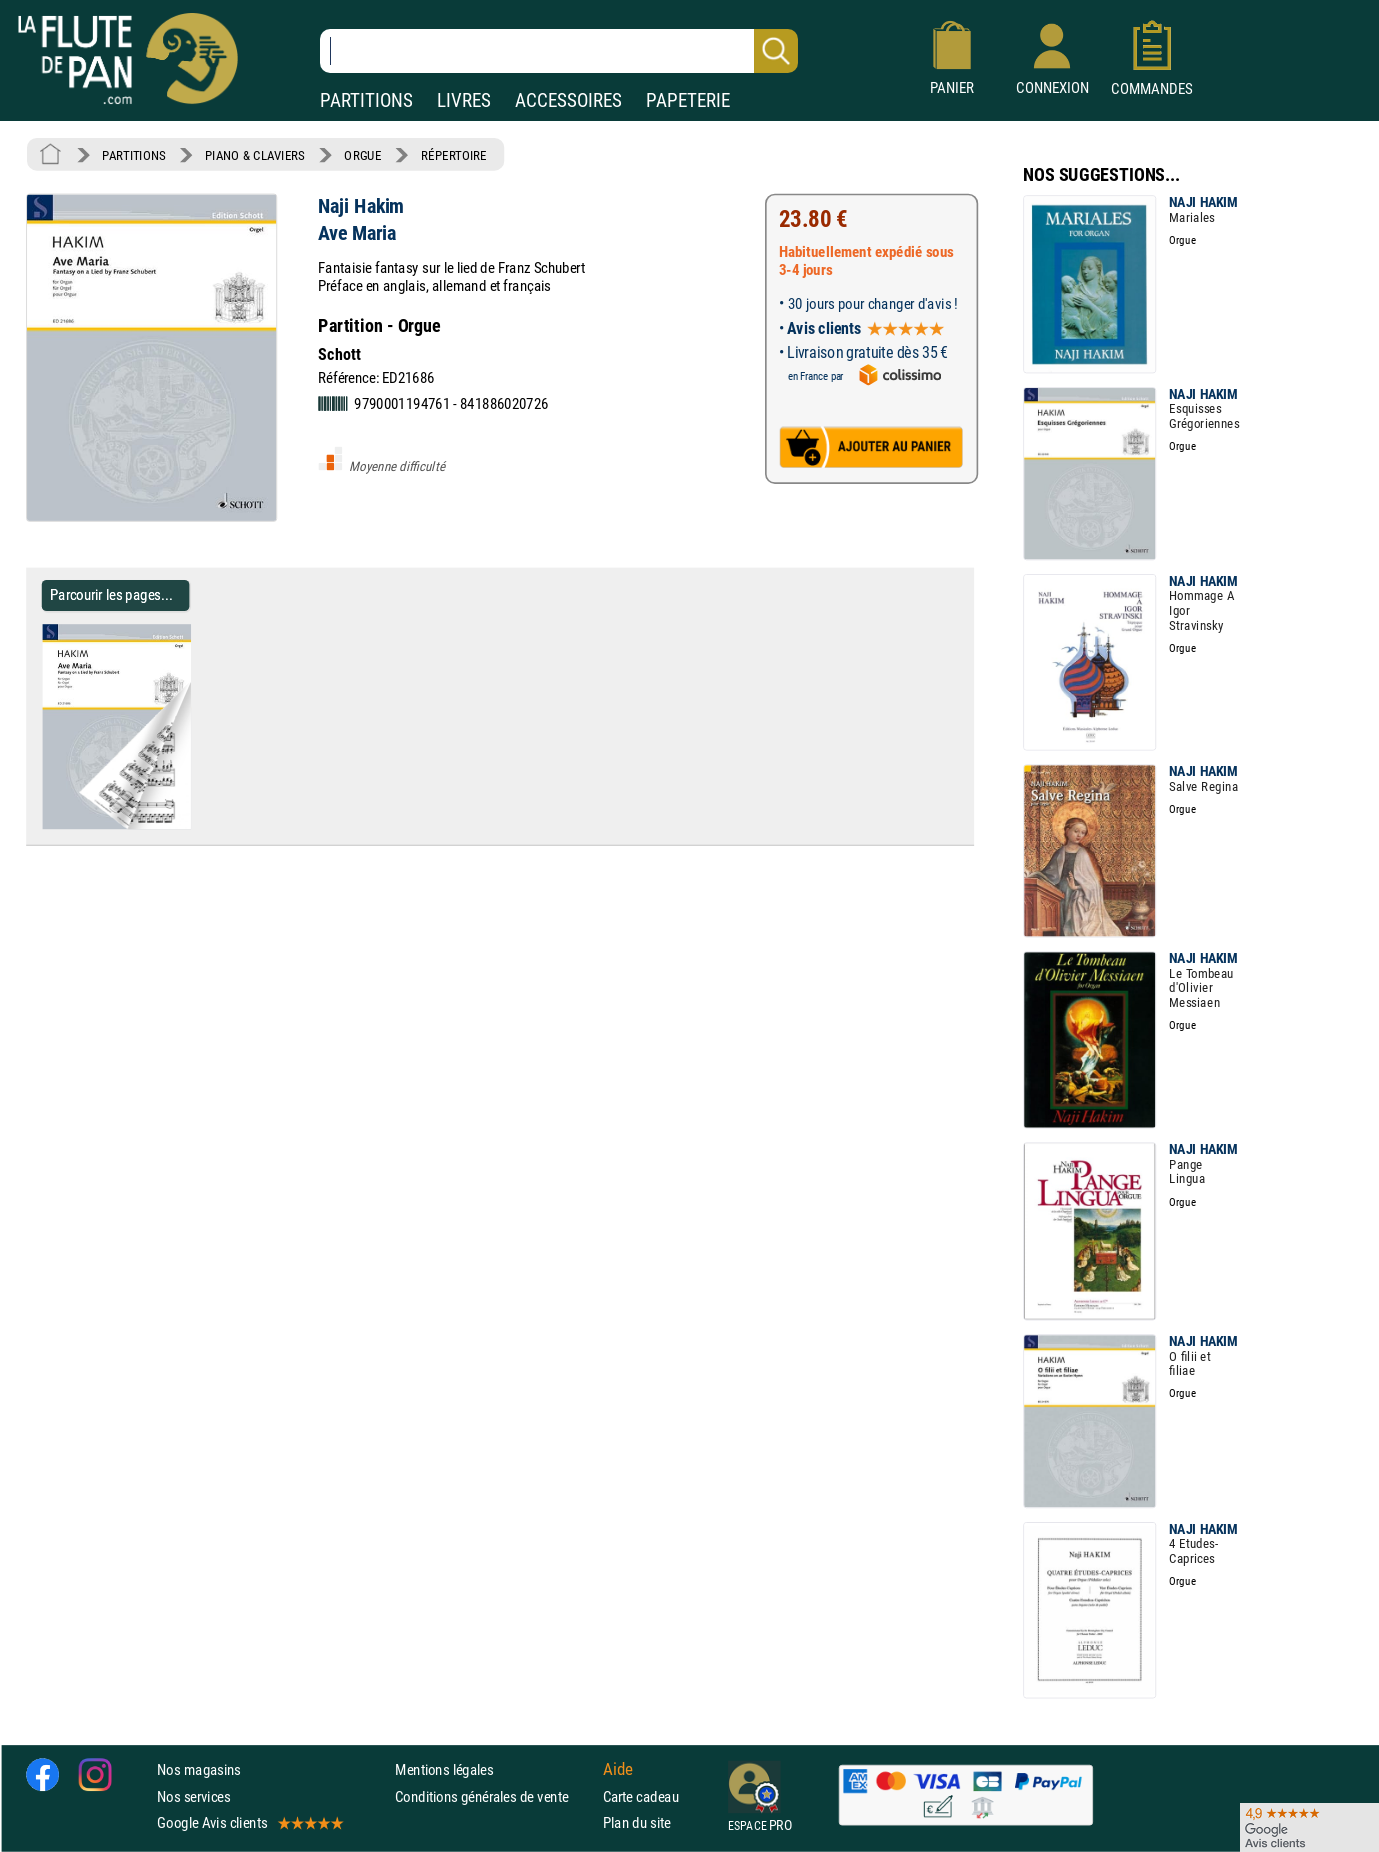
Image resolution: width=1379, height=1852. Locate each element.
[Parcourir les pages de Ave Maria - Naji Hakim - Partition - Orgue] (198, 825)
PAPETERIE (688, 100)
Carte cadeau (641, 1796)
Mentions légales (444, 1769)
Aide (618, 1770)
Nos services (193, 1796)
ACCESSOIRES (568, 100)
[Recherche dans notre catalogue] (559, 51)
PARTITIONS (366, 100)
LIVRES (464, 100)
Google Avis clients (249, 1822)
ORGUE (362, 155)
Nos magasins (199, 1769)
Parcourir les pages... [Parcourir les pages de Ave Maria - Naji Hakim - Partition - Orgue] (111, 594)
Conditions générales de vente (494, 1796)
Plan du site (637, 1822)
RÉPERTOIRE (454, 155)
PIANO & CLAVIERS (255, 155)
